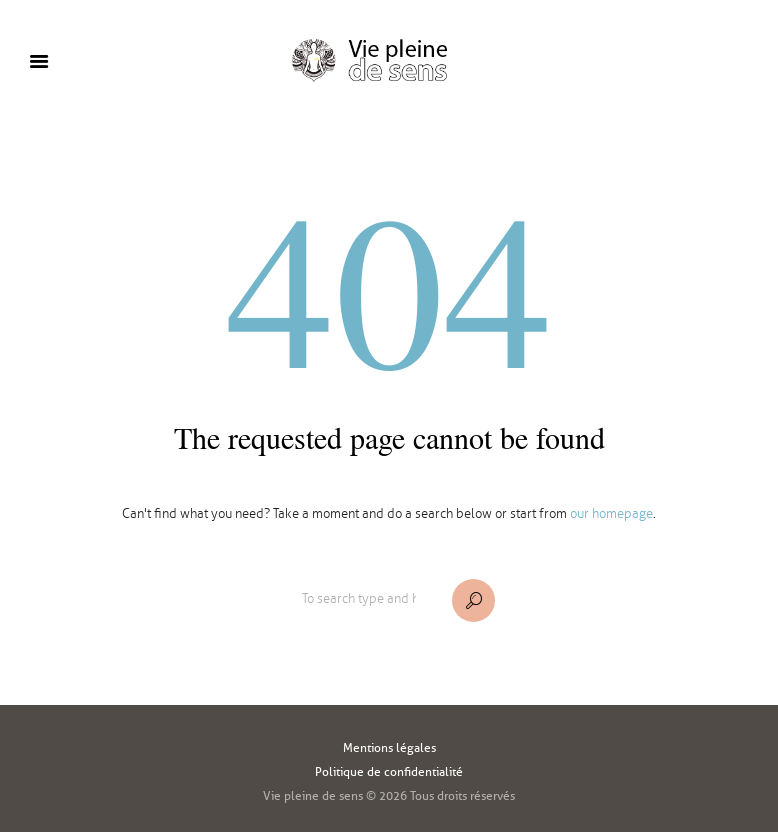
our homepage (611, 514)
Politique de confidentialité (389, 771)
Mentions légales (389, 747)
